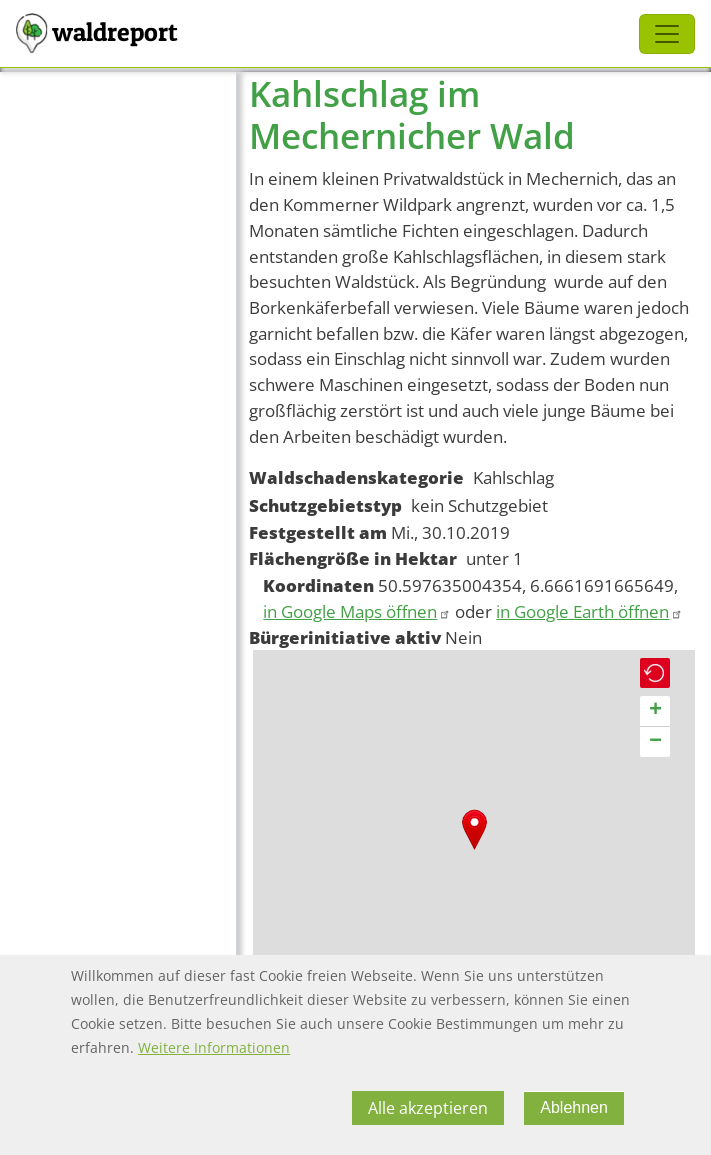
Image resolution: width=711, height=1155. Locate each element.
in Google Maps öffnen (357, 611)
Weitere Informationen (214, 1047)
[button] (474, 829)
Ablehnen (574, 1107)
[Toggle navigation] (667, 34)
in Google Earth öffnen (589, 611)
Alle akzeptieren (428, 1108)
